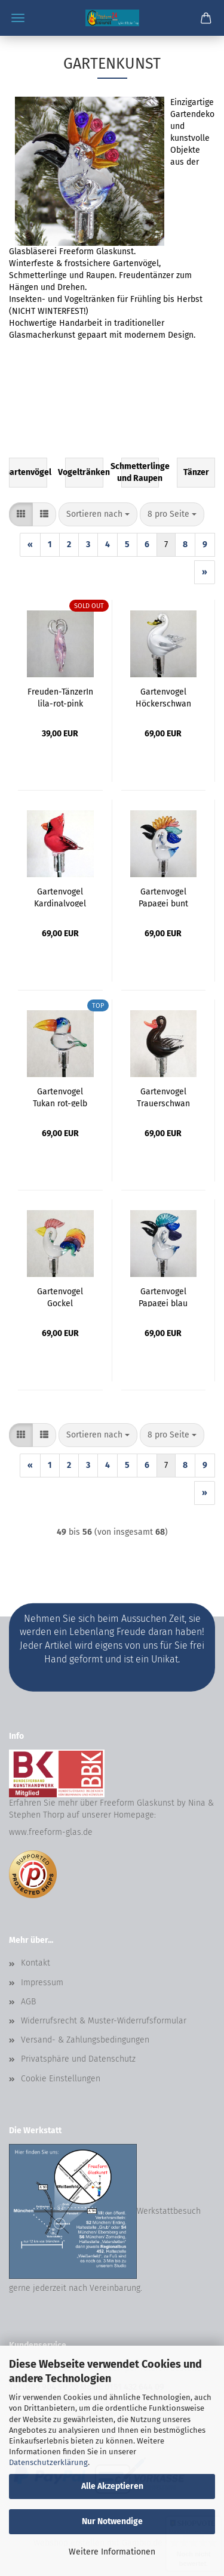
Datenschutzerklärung (48, 2462)
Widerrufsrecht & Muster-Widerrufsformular (103, 2021)
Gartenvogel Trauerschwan (163, 1097)
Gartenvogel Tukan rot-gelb (60, 1097)
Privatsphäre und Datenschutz (78, 2059)
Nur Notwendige (112, 2521)
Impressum (42, 1982)
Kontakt (35, 1963)
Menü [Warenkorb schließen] (17, 17)
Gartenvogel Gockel (60, 1297)
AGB (28, 2002)
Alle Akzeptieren (112, 2486)
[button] (21, 514)
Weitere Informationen (112, 2552)
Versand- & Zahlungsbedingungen (85, 2040)
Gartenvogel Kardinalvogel (60, 897)
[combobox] (98, 514)
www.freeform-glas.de (51, 1832)
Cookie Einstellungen (60, 2079)
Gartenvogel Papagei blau (163, 1297)
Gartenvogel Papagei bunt (163, 897)
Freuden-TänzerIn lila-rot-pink (60, 697)
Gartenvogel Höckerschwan (163, 697)
